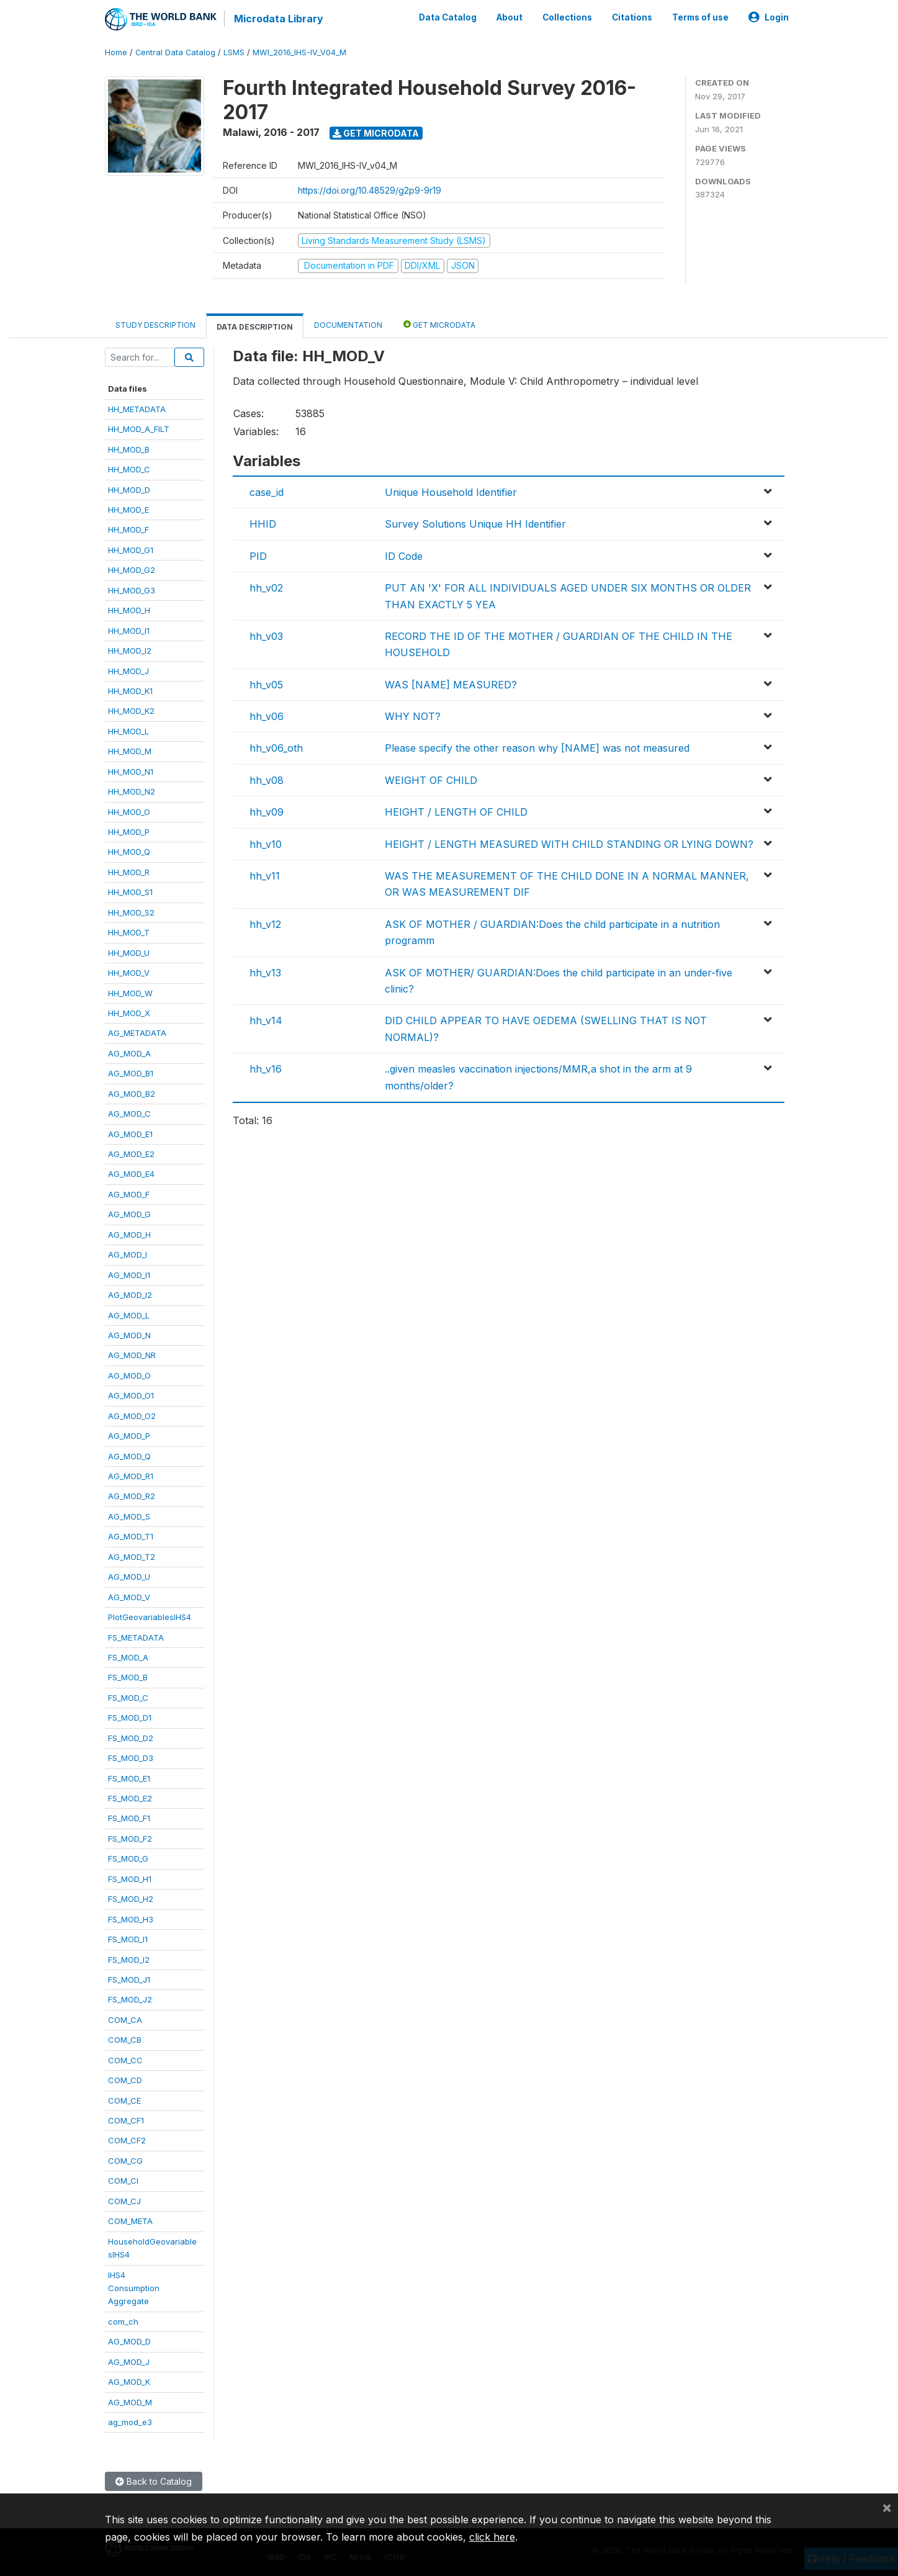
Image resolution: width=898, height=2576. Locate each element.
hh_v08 (266, 780)
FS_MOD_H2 (130, 1899)
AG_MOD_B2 (131, 1093)
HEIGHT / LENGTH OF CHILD (456, 812)
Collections (567, 17)
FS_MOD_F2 (130, 1839)
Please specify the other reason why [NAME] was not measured (537, 748)
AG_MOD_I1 (129, 1274)
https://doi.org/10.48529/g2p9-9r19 (369, 190)
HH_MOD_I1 (129, 630)
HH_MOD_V (129, 973)
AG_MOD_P (129, 1436)
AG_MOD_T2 (131, 1557)
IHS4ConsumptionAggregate (133, 2287)
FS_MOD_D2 (130, 1737)
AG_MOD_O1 (131, 1395)
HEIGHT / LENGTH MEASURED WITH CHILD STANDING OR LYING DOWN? (569, 843)
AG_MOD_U (129, 1577)
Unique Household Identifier (451, 492)
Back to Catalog (153, 2481)
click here (492, 2537)
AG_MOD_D (129, 2341)
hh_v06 (266, 716)
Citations (632, 17)
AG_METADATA (137, 1033)
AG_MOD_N (129, 1335)
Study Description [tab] (155, 324)
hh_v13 (265, 972)
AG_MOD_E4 (131, 1174)
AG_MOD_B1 (130, 1073)
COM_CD (125, 2080)
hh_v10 (265, 843)
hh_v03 (266, 636)
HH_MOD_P (129, 832)
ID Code (404, 556)
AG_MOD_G (129, 1214)
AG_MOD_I (127, 1254)
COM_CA (125, 2020)
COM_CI (123, 2181)
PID (258, 556)
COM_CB (124, 2040)
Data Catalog (448, 17)
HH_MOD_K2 (131, 711)
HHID (262, 524)
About (509, 17)
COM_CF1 (126, 2120)
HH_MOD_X (129, 1013)
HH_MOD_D (129, 489)
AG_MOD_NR (132, 1355)
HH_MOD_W (130, 993)
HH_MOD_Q (129, 852)
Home (116, 52)
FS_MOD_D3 (130, 1758)
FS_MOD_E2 (130, 1798)
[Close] (887, 2507)
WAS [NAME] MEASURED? (451, 684)
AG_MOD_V (129, 1596)
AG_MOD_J (129, 2361)
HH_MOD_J (128, 670)
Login (768, 17)
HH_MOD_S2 (131, 912)
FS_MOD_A (128, 1657)
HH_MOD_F (128, 529)
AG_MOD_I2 (130, 1295)
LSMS (234, 52)
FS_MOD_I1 (128, 1939)
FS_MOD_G (128, 1858)
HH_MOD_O (129, 811)
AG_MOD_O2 (132, 1415)
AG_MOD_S (129, 1516)
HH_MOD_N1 (130, 771)
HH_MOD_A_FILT (138, 429)
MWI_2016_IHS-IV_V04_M (299, 52)
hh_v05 (266, 684)
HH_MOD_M (129, 751)
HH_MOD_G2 (131, 570)
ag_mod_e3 (130, 2422)
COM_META (130, 2221)
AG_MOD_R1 (130, 1476)
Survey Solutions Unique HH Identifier (475, 524)
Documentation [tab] (348, 324)
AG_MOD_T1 (130, 1536)
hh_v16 (265, 1069)
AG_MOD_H (129, 1235)
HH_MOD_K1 (130, 691)
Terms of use (700, 17)
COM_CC (125, 2060)
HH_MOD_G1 (130, 550)
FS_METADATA (136, 1637)
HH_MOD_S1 (130, 892)
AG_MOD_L (129, 1315)
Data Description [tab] (255, 326)
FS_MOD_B (128, 1677)
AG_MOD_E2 (131, 1154)
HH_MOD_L (128, 731)
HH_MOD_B (129, 449)
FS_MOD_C (128, 1698)
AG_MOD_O (129, 1375)
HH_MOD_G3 (131, 590)
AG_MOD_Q (129, 1456)
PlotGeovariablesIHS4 (149, 1617)
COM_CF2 (127, 2140)
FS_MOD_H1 (129, 1879)
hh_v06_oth (276, 748)
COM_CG (125, 2161)
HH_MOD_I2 (129, 650)
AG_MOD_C (129, 1114)
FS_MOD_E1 (129, 1778)
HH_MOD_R (129, 872)
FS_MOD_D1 (129, 1718)
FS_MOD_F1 (129, 1818)
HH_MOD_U (129, 952)
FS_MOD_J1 (129, 1979)
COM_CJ (124, 2201)
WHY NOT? (413, 716)
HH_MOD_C (129, 469)
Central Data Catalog (175, 52)
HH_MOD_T (129, 932)
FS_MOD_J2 (130, 1999)
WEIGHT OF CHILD (431, 780)
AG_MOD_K (129, 2382)
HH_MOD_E (128, 510)
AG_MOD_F (129, 1194)
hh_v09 (266, 812)
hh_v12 (265, 924)
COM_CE (124, 2100)
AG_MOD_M (130, 2402)
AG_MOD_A (129, 1053)
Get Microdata (376, 132)
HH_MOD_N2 (131, 791)
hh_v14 (265, 1020)
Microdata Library (278, 18)
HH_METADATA (137, 409)
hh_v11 (264, 876)
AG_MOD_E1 (130, 1133)
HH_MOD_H (129, 610)
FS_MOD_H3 (130, 1919)
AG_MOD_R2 (131, 1496)
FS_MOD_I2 (129, 1959)
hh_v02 (266, 588)
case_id (266, 492)
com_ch (123, 2321)
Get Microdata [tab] (439, 323)
